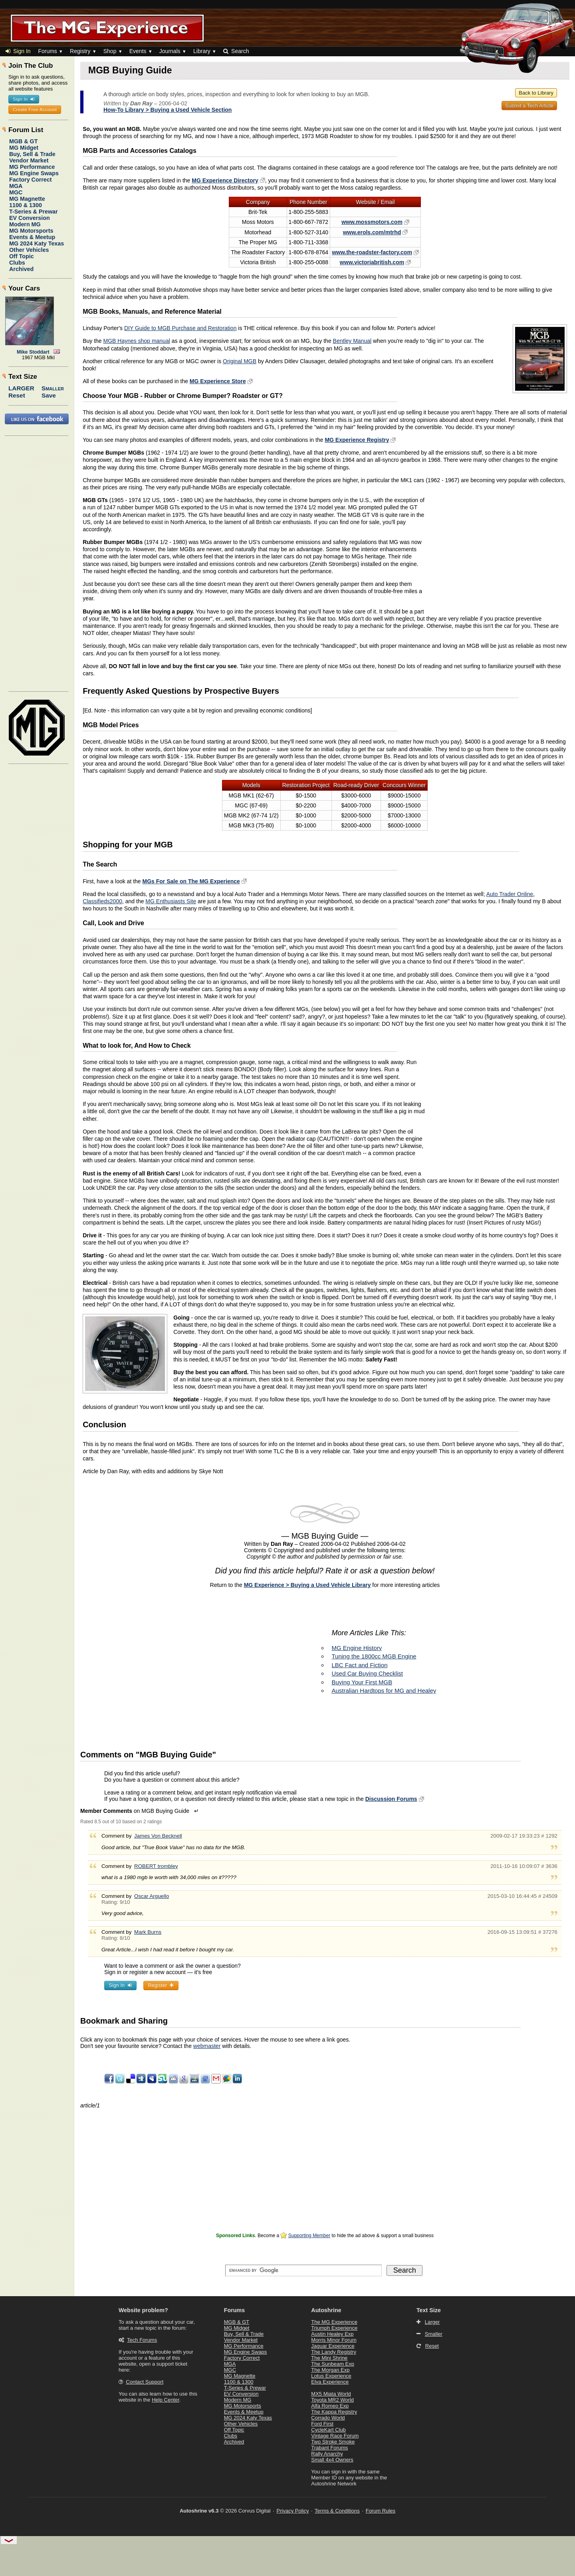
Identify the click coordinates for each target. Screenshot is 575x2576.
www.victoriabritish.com (372, 262)
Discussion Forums (391, 1799)
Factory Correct (30, 179)
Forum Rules (380, 2511)
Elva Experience (330, 2382)
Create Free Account (35, 109)
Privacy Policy (293, 2511)
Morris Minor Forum (333, 2340)
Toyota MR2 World (332, 2400)
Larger (21, 388)
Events (138, 51)
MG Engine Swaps (34, 173)
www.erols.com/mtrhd (372, 232)
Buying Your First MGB (362, 1682)
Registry (80, 51)
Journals (169, 51)
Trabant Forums (329, 2448)
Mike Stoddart (33, 352)
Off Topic (21, 256)
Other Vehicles (29, 250)
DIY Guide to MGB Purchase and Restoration (180, 328)
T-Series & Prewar (33, 211)
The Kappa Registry (334, 2412)
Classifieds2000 (102, 901)
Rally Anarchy (327, 2454)
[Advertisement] (500, 552)
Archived (21, 269)
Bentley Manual (352, 341)
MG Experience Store (218, 381)
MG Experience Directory (225, 180)
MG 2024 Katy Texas (36, 243)
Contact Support (144, 2382)
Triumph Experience (334, 2328)
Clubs (17, 262)
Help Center (165, 2400)
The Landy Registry (333, 2352)
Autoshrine (326, 2310)
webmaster (206, 2046)
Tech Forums (142, 2340)
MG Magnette (27, 199)
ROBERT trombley (156, 1866)
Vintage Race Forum (335, 2436)
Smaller (53, 388)
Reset (16, 395)
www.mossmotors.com (371, 222)
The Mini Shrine (329, 2358)
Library (201, 51)
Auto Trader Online (509, 894)
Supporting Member (309, 2235)
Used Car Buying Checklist (367, 1673)
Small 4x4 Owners (332, 2460)
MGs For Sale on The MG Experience (191, 881)
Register (161, 1985)
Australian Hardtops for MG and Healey (384, 1690)
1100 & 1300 (25, 205)
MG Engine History (357, 1647)
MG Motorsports (31, 231)
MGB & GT (23, 141)
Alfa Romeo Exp (330, 2406)
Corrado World (328, 2418)
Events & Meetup (32, 237)
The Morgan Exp (330, 2370)
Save (49, 395)
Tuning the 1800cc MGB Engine (374, 1656)
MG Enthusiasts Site (170, 901)
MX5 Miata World (331, 2394)
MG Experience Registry (357, 440)
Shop (110, 51)
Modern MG (25, 224)
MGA (15, 186)
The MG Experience (334, 2322)
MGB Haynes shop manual (136, 341)
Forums (47, 51)
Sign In (18, 51)
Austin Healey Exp (332, 2334)
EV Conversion (29, 218)
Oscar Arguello (151, 1896)
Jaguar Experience (332, 2346)
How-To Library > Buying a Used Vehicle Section (167, 110)
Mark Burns (147, 1932)
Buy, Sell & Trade (32, 154)
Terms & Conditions (337, 2511)
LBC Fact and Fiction (360, 1665)
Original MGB (239, 361)
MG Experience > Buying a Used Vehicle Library (307, 1585)
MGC (15, 192)
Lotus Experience (331, 2376)
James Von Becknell (158, 1836)
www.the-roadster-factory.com (372, 252)
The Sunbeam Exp (332, 2364)
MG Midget (23, 147)
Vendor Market (29, 160)
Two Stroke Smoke (333, 2442)
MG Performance (32, 167)
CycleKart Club (328, 2430)
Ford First (322, 2424)
